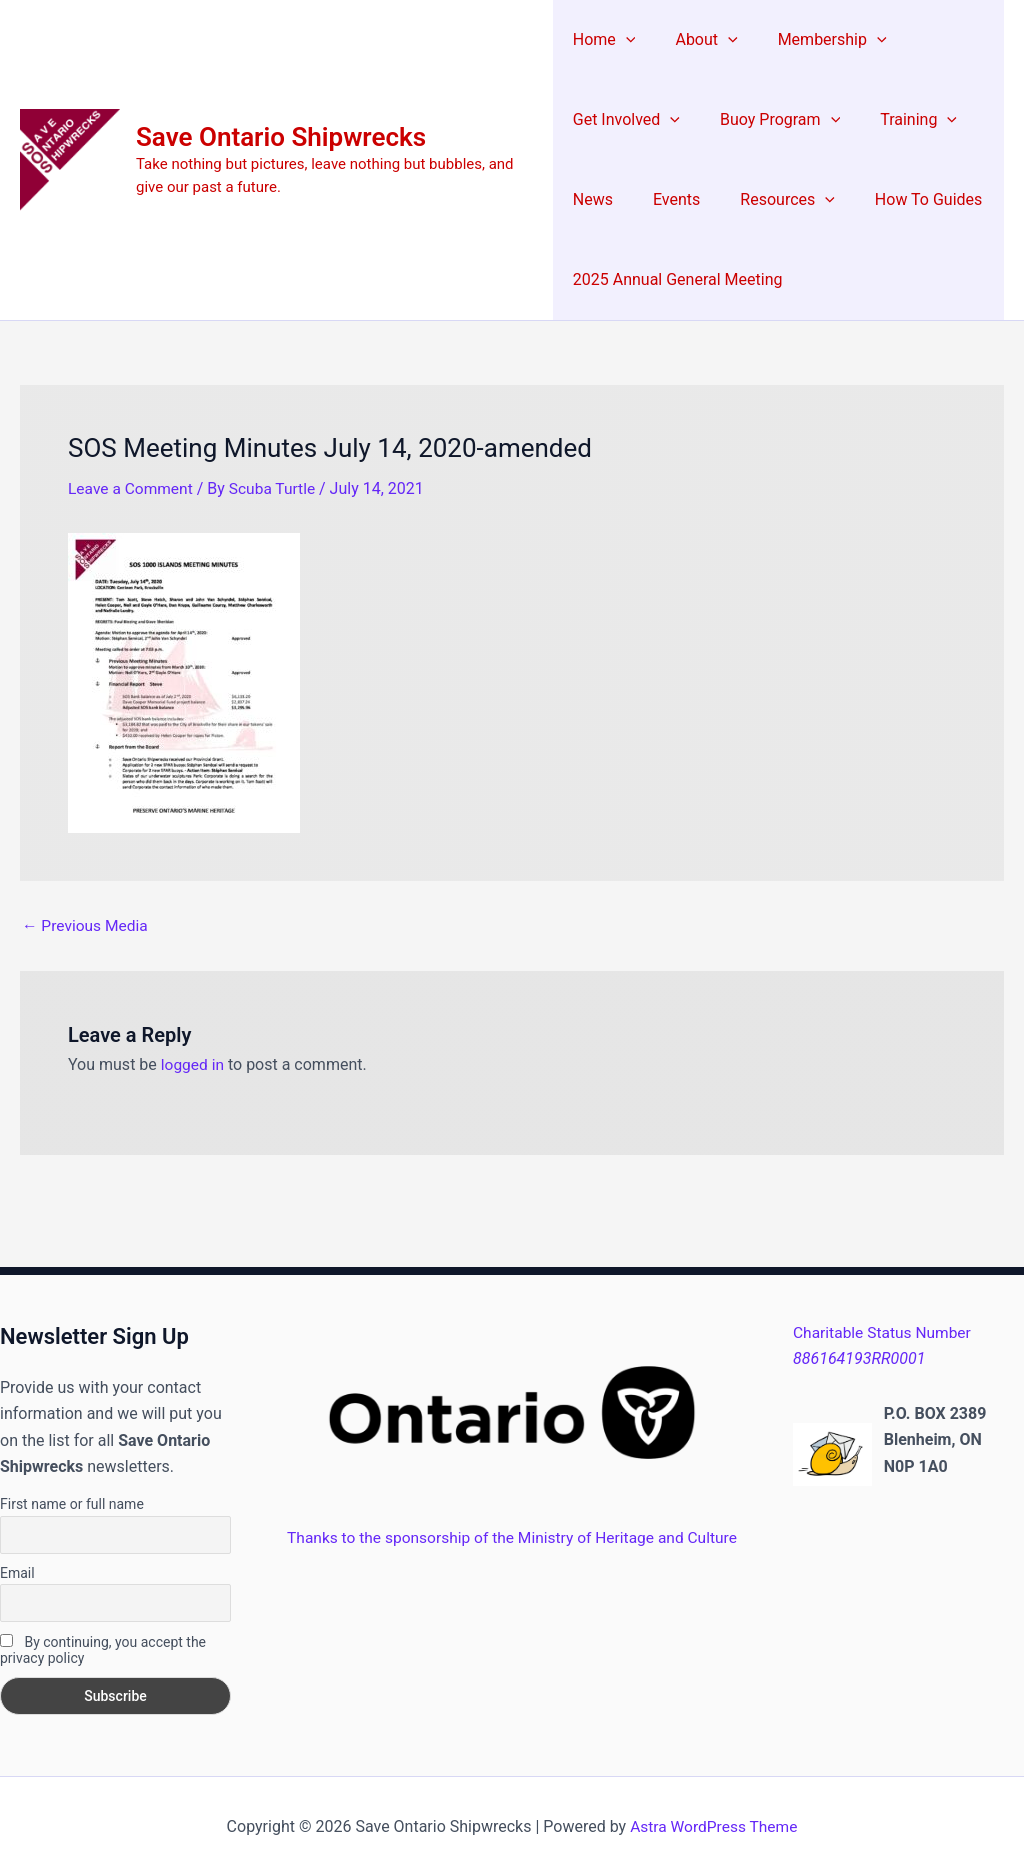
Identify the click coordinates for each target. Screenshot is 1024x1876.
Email (17, 1572)
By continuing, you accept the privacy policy (103, 1649)
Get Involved (626, 120)
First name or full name (72, 1504)
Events (668, 199)
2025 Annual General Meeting (678, 279)
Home (604, 40)
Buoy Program (772, 120)
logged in (193, 1064)
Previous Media (87, 925)
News (593, 199)
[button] (626, 40)
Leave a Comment (132, 488)
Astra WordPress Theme (714, 1825)
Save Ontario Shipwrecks (281, 137)
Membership (816, 40)
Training (902, 120)
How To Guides (904, 199)
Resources (771, 200)
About (698, 40)
